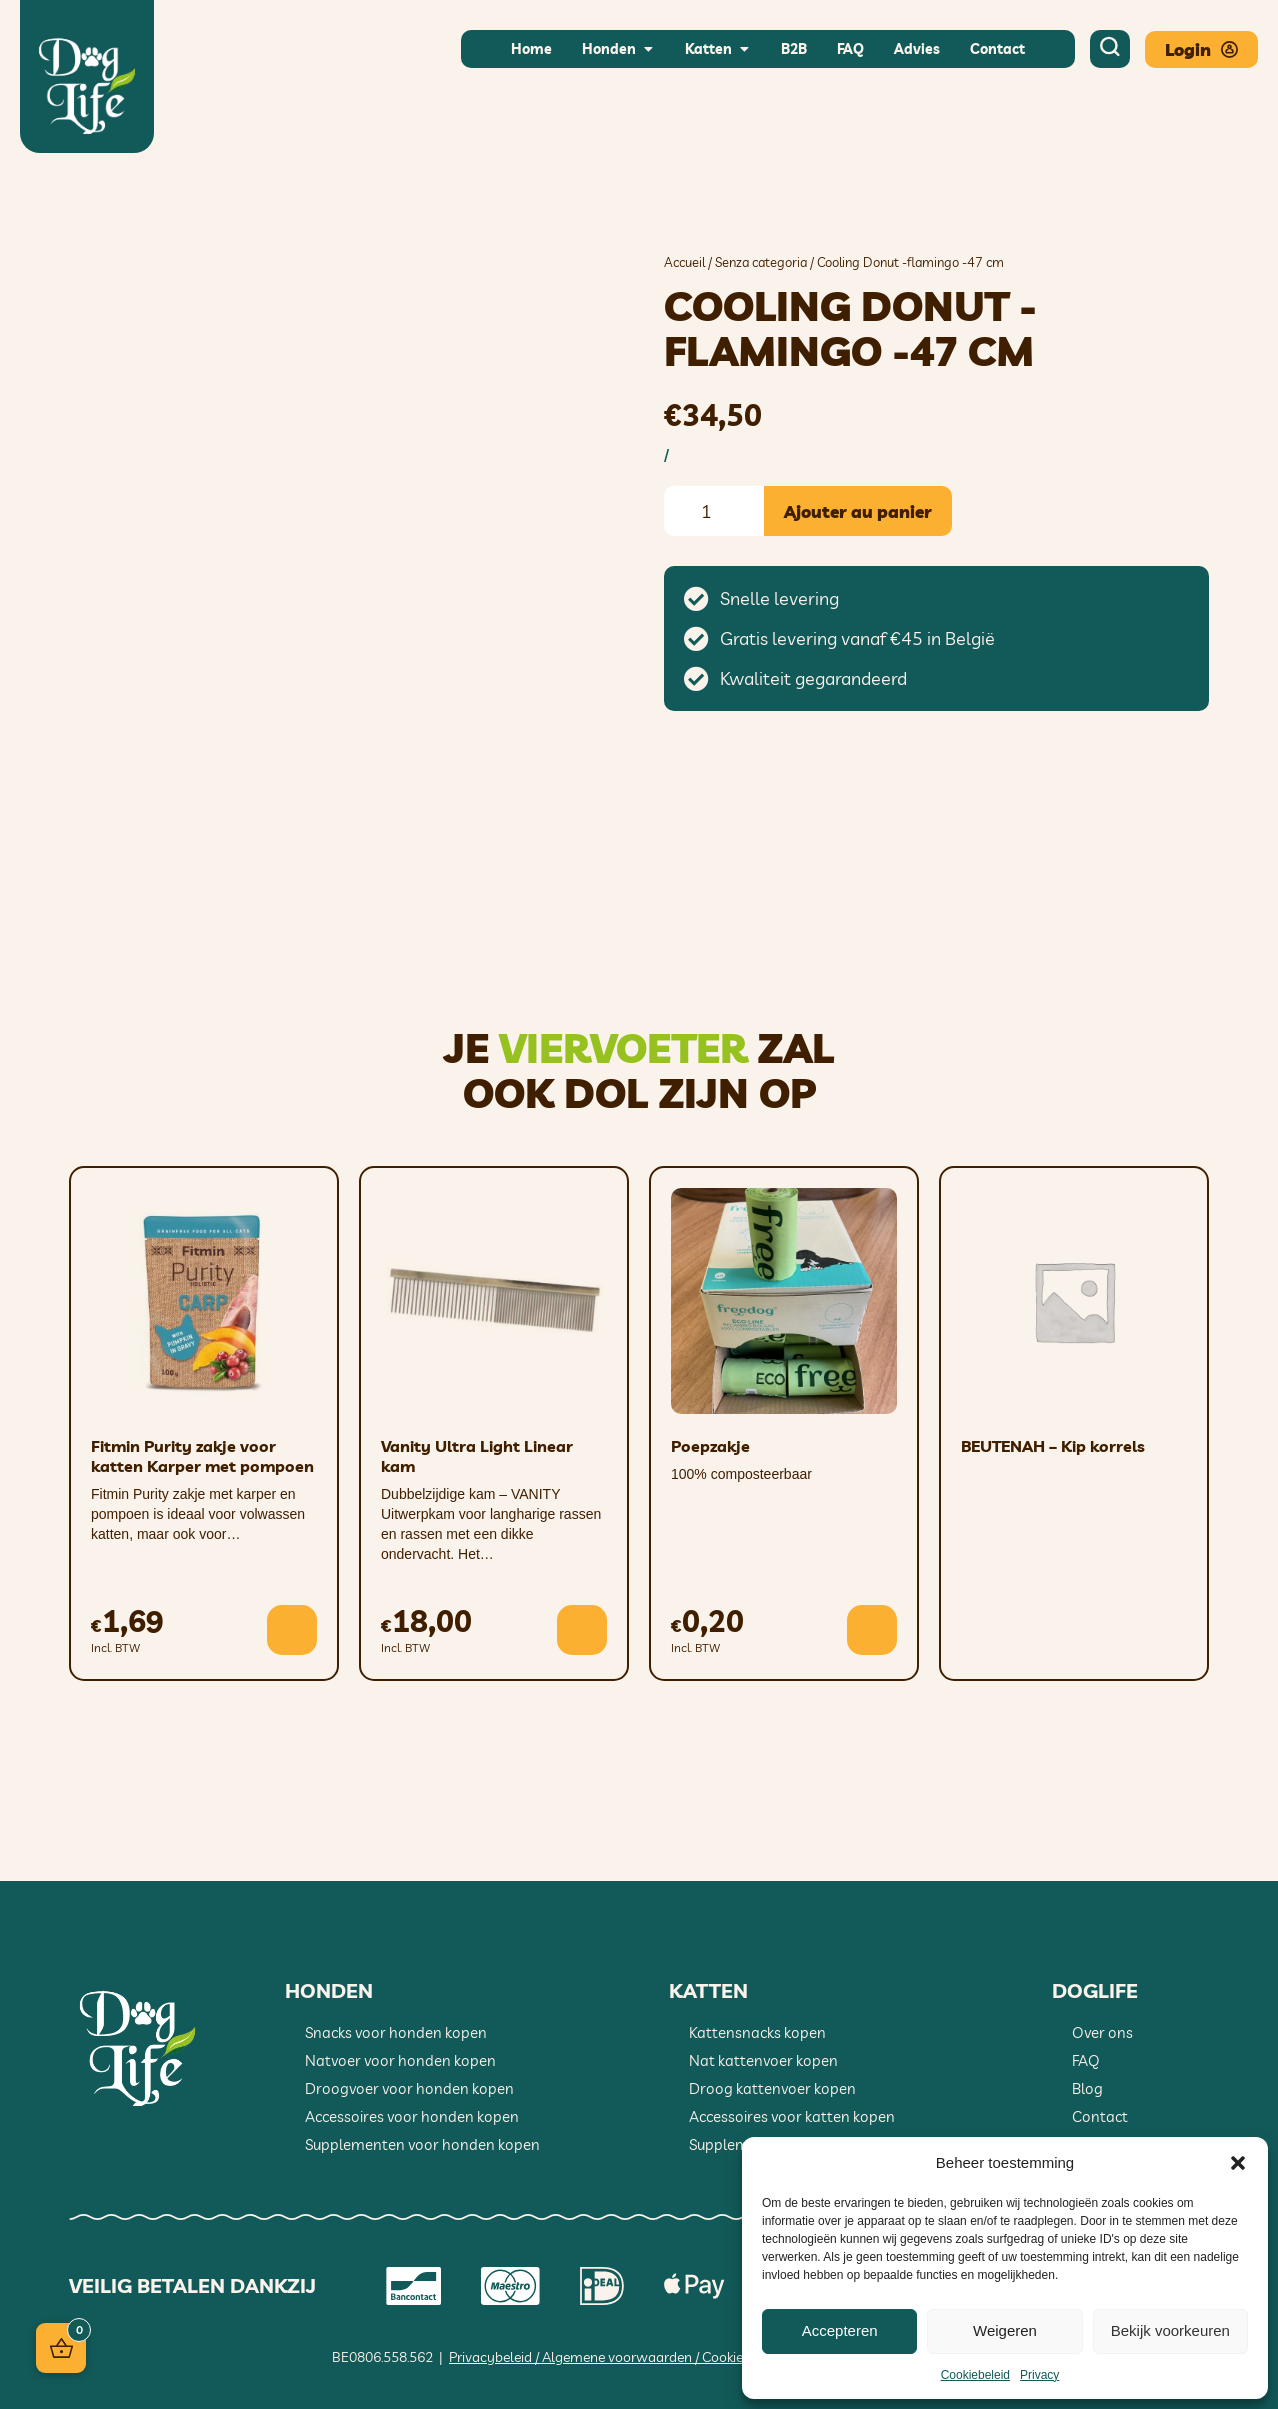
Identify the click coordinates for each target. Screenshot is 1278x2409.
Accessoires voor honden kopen (412, 2116)
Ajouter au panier (858, 511)
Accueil (684, 262)
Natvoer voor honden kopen (400, 2060)
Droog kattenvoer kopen (772, 2088)
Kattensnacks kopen (757, 2032)
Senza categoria (761, 262)
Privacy (1039, 2375)
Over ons (1102, 2032)
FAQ (1086, 2060)
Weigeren (1005, 2330)
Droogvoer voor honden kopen (409, 2088)
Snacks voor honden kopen (396, 2032)
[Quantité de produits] (714, 511)
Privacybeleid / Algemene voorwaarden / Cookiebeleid (614, 2357)
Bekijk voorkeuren (1170, 2330)
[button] (1238, 2163)
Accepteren (840, 2330)
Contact (1100, 2116)
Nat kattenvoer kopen (763, 2060)
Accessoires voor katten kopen (792, 2116)
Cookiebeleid (975, 2375)
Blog (1087, 2088)
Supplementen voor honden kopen (422, 2144)
